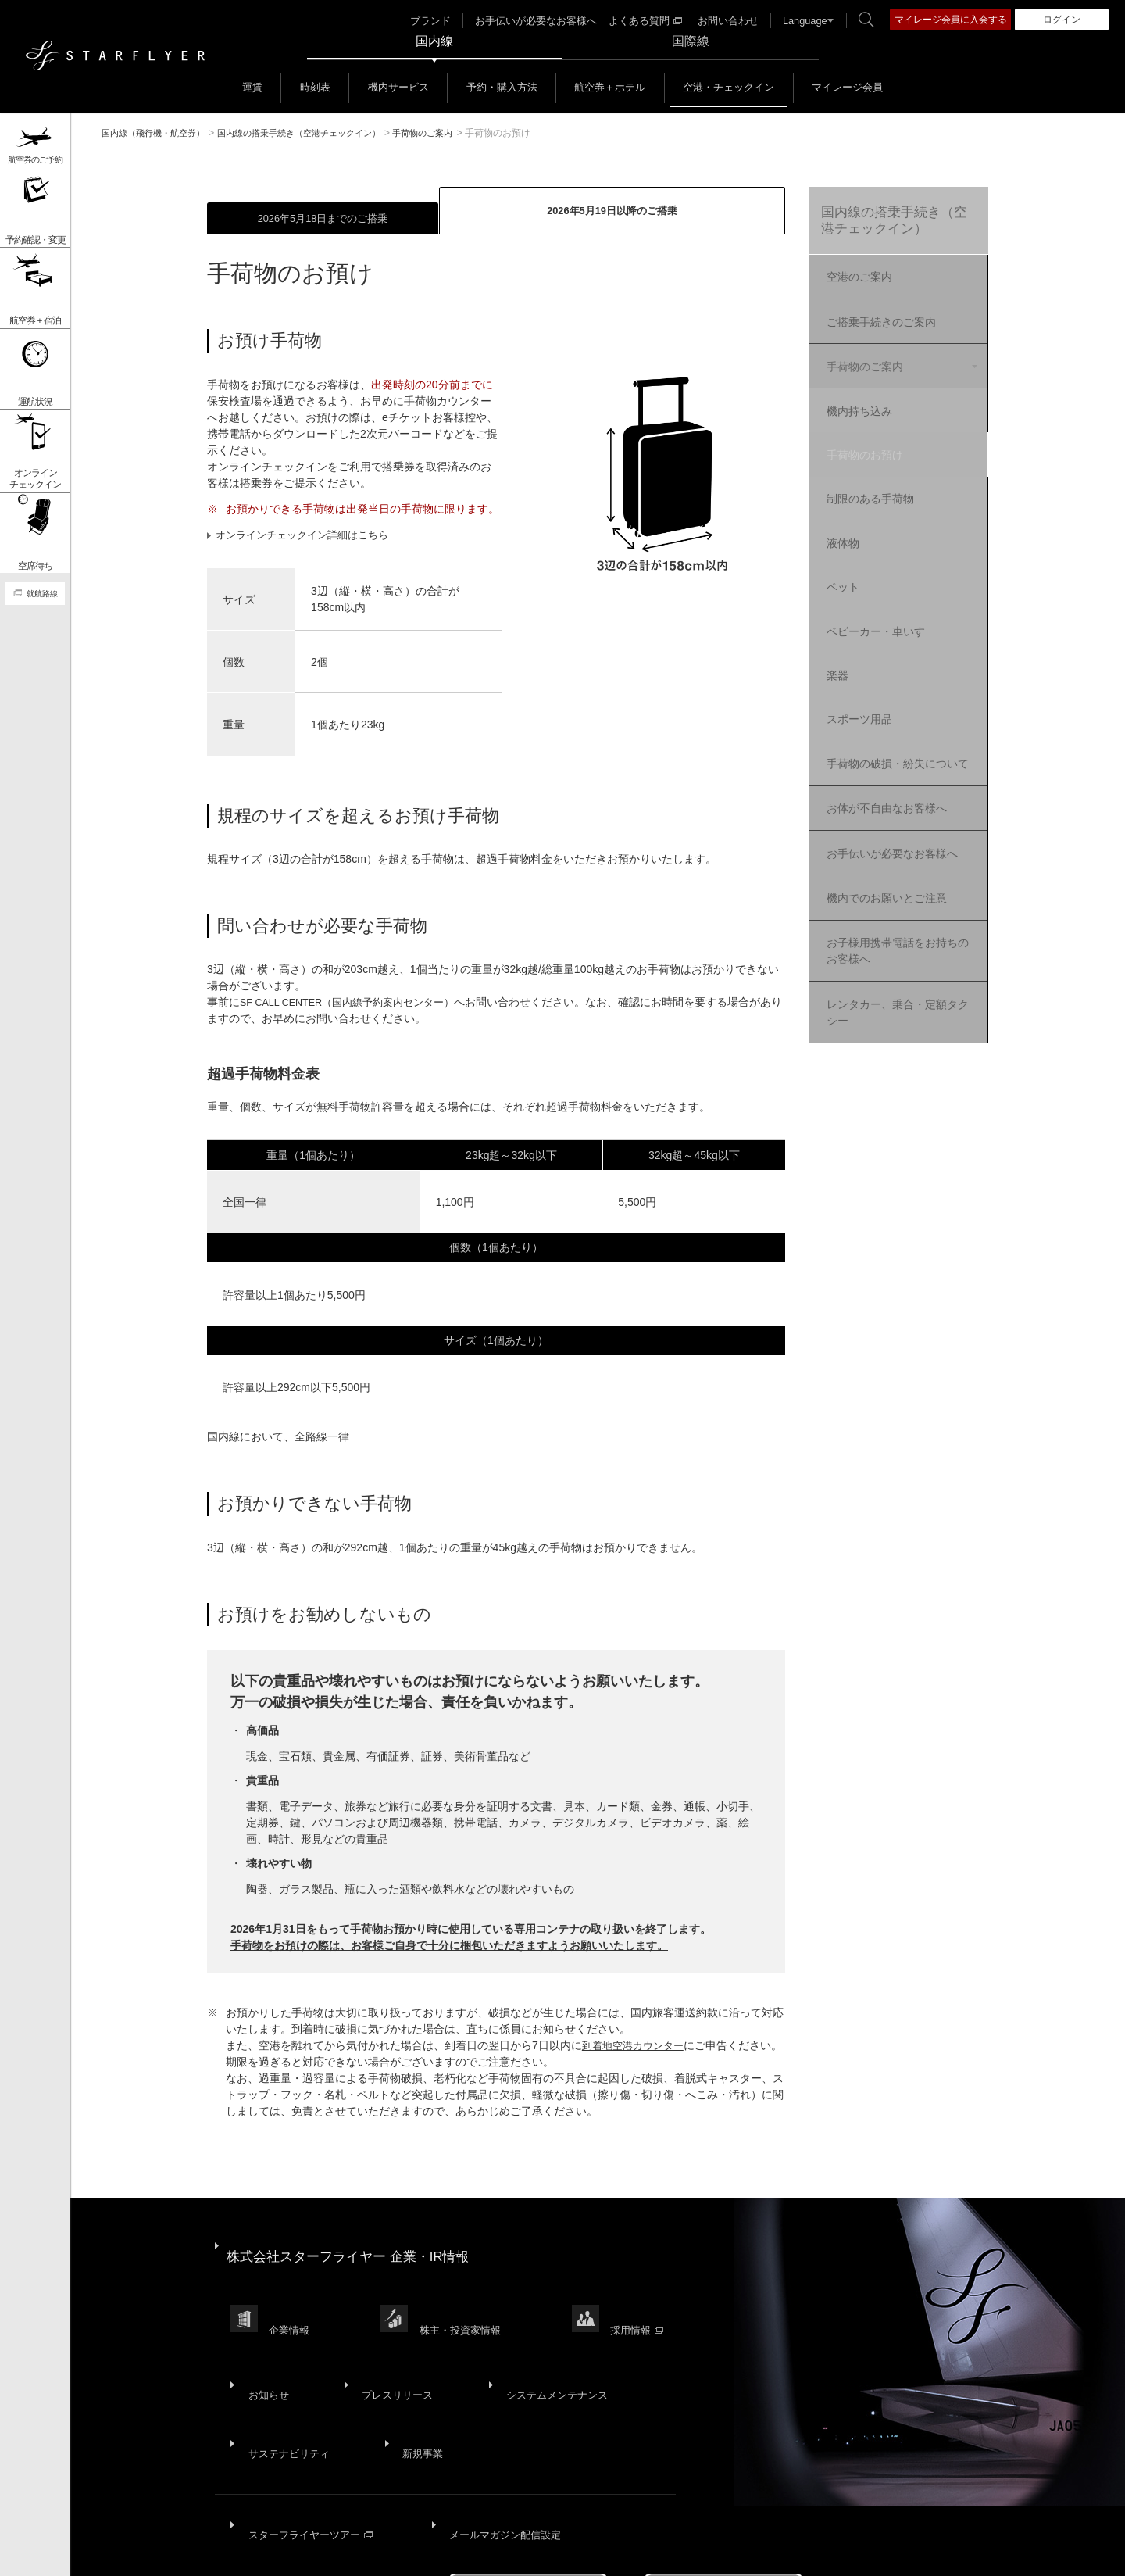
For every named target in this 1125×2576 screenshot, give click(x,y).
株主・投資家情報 (466, 2300)
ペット (859, 550)
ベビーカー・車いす (892, 588)
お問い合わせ (723, 20)
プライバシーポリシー (340, 2552)
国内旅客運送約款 (654, 2552)
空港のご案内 (856, 280)
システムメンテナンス (536, 2344)
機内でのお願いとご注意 (883, 837)
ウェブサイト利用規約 (463, 2552)
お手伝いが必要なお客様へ (543, 20)
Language (796, 20)
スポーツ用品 (876, 665)
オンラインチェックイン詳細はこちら (310, 537)
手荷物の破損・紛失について (908, 711)
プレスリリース (384, 2344)
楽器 (854, 627)
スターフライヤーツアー (309, 2442)
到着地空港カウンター (636, 2048)
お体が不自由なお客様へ (883, 759)
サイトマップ (150, 2552)
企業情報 (292, 2300)
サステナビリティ (286, 2382)
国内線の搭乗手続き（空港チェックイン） (893, 223)
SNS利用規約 (564, 2552)
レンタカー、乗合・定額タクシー (894, 939)
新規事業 (412, 2382)
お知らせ (265, 2344)
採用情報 (647, 2300)
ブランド (443, 20)
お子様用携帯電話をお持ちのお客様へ (894, 884)
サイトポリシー (234, 2552)
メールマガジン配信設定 (499, 2442)
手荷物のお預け (881, 435)
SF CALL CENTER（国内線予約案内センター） (357, 1005)
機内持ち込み (876, 397)
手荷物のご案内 (861, 358)
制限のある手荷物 (886, 473)
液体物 (859, 512)
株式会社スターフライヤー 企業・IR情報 (355, 2248)
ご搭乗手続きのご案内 (878, 319)
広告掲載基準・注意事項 (772, 2552)
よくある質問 (645, 20)
